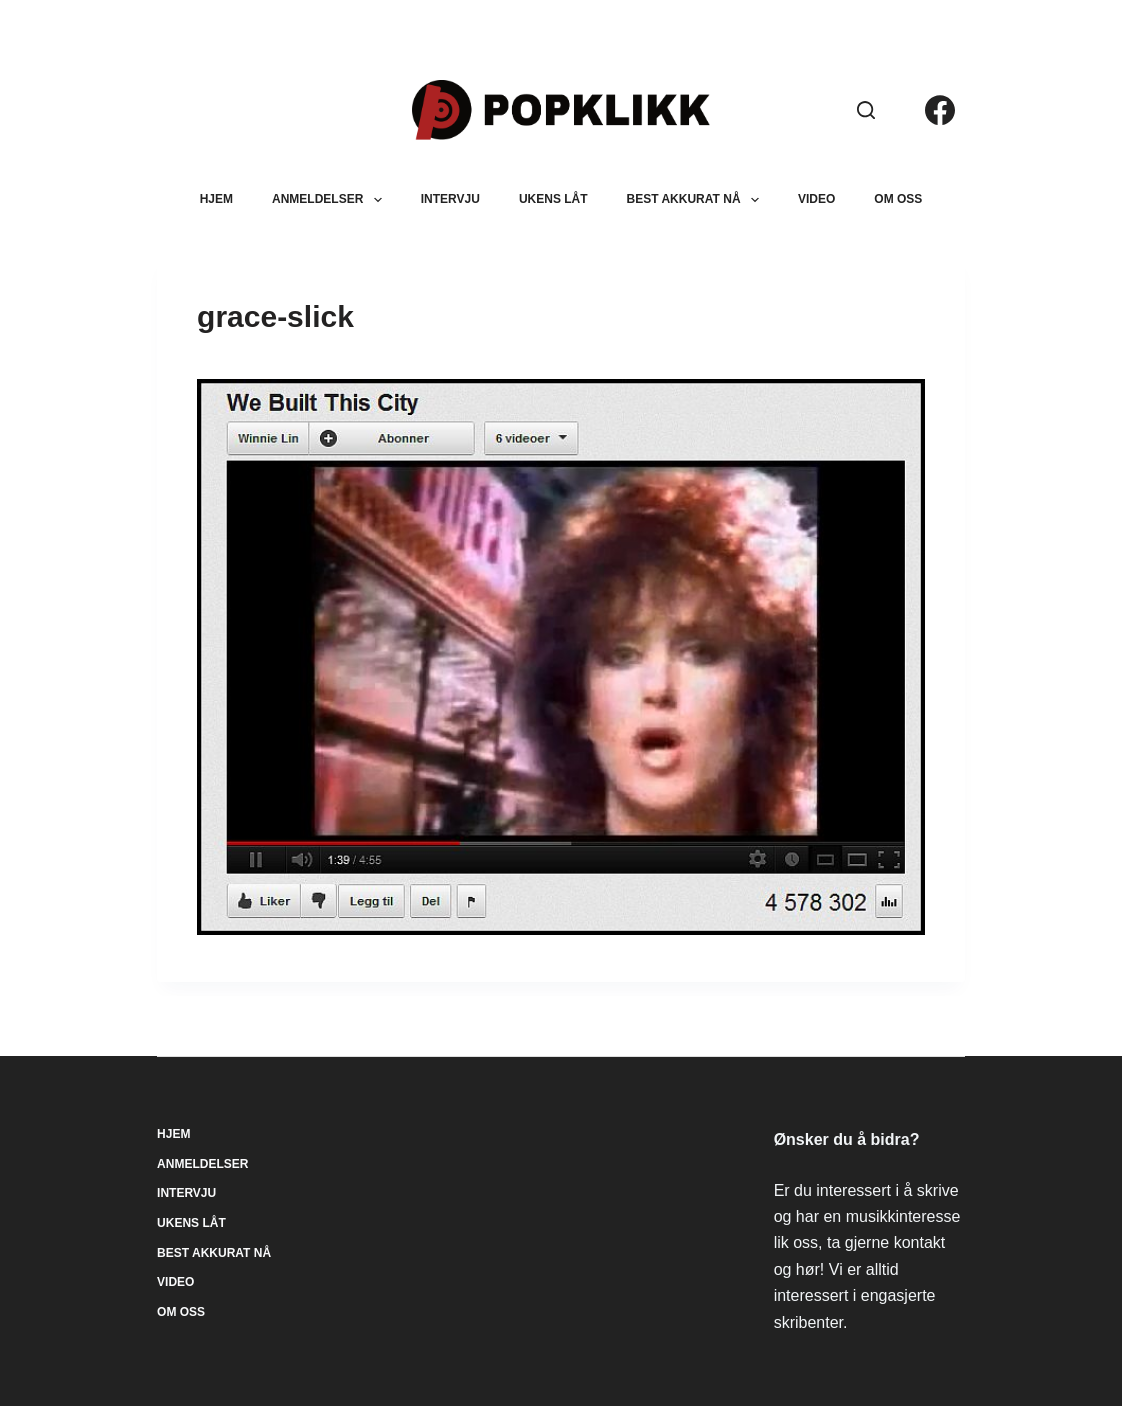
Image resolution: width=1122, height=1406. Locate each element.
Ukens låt (553, 199)
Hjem (216, 199)
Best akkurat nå (697, 200)
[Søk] (866, 110)
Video (816, 199)
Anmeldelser (331, 200)
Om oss (898, 199)
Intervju (450, 199)
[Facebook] (940, 110)
